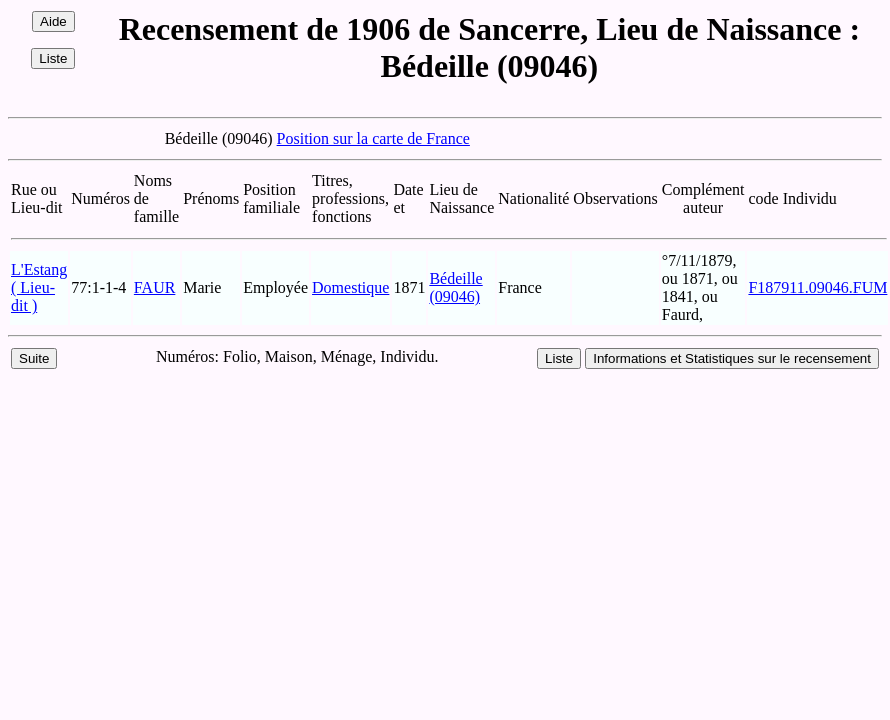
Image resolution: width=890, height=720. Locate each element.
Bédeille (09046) (455, 287)
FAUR (155, 287)
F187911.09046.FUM (817, 287)
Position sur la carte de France (373, 138)
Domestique (350, 287)
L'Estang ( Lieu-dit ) (39, 287)
